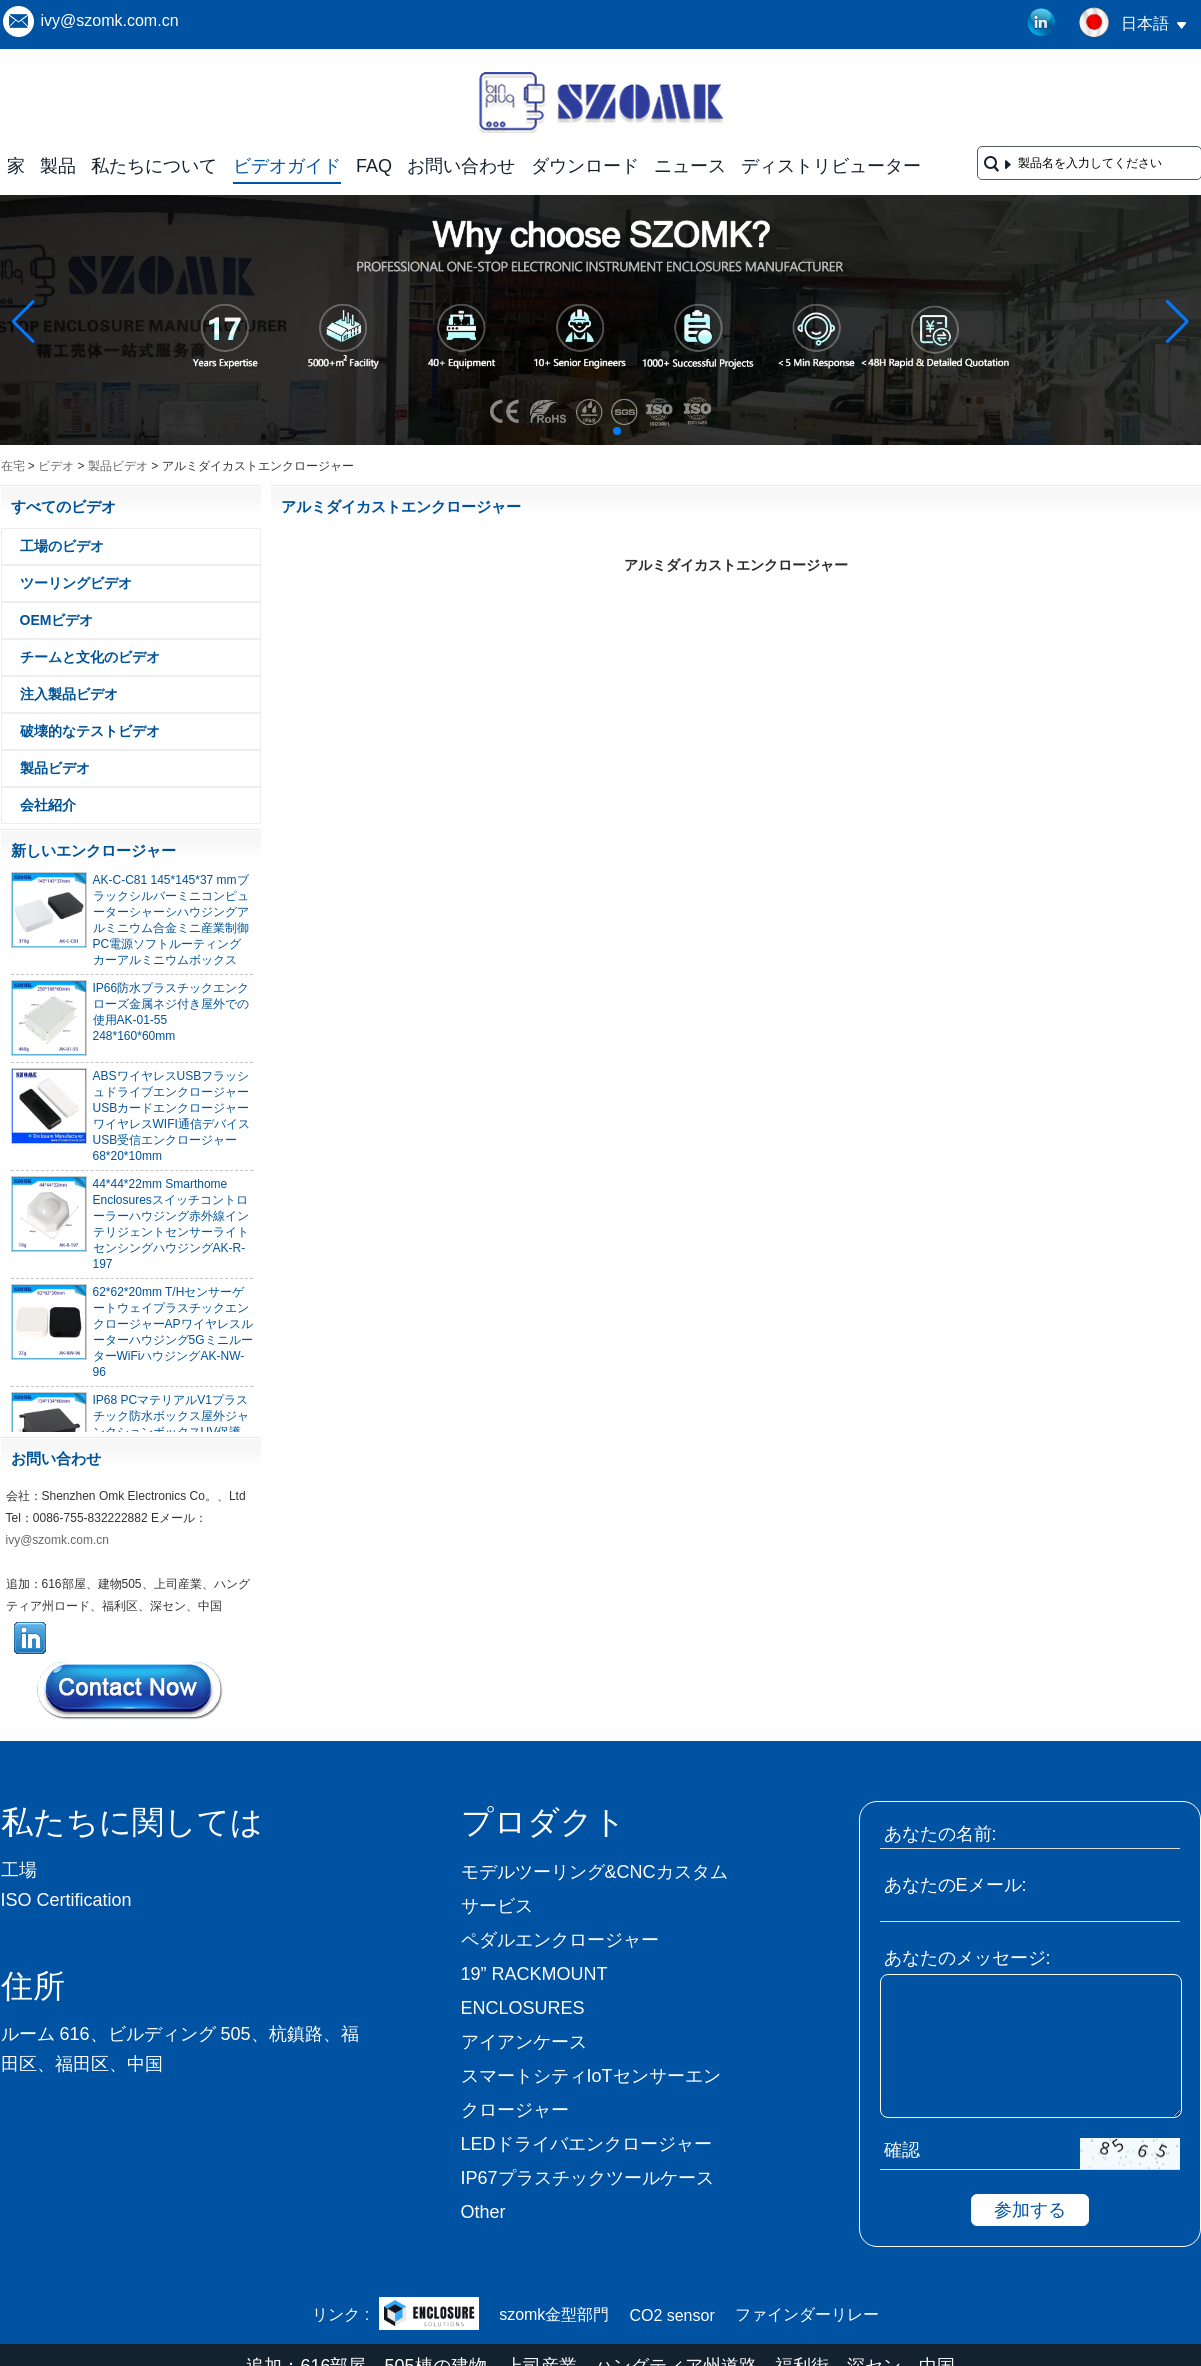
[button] (569, 431)
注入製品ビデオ (69, 694)
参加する (1030, 2210)
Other (483, 2212)
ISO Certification (66, 1900)
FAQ (374, 166)
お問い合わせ (461, 166)
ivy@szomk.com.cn (110, 20)
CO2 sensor (671, 2315)
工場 (19, 1870)
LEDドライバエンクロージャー (586, 2144)
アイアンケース (524, 2042)
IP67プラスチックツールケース (587, 2178)
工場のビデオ (62, 546)
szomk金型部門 (554, 2314)
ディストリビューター (831, 166)
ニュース (690, 166)
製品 (58, 166)
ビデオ (56, 466)
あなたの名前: (940, 1834)
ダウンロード (585, 166)
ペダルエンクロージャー (560, 1940)
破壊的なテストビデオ (90, 731)
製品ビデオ (118, 466)
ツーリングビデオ (76, 583)
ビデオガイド (287, 166)
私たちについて (154, 166)
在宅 (13, 466)
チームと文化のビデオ (90, 657)
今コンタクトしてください (131, 1690)
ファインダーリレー (807, 2314)
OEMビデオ (57, 620)
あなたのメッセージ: (967, 1958)
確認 (902, 2150)
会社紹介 (48, 805)
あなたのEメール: (955, 1885)
